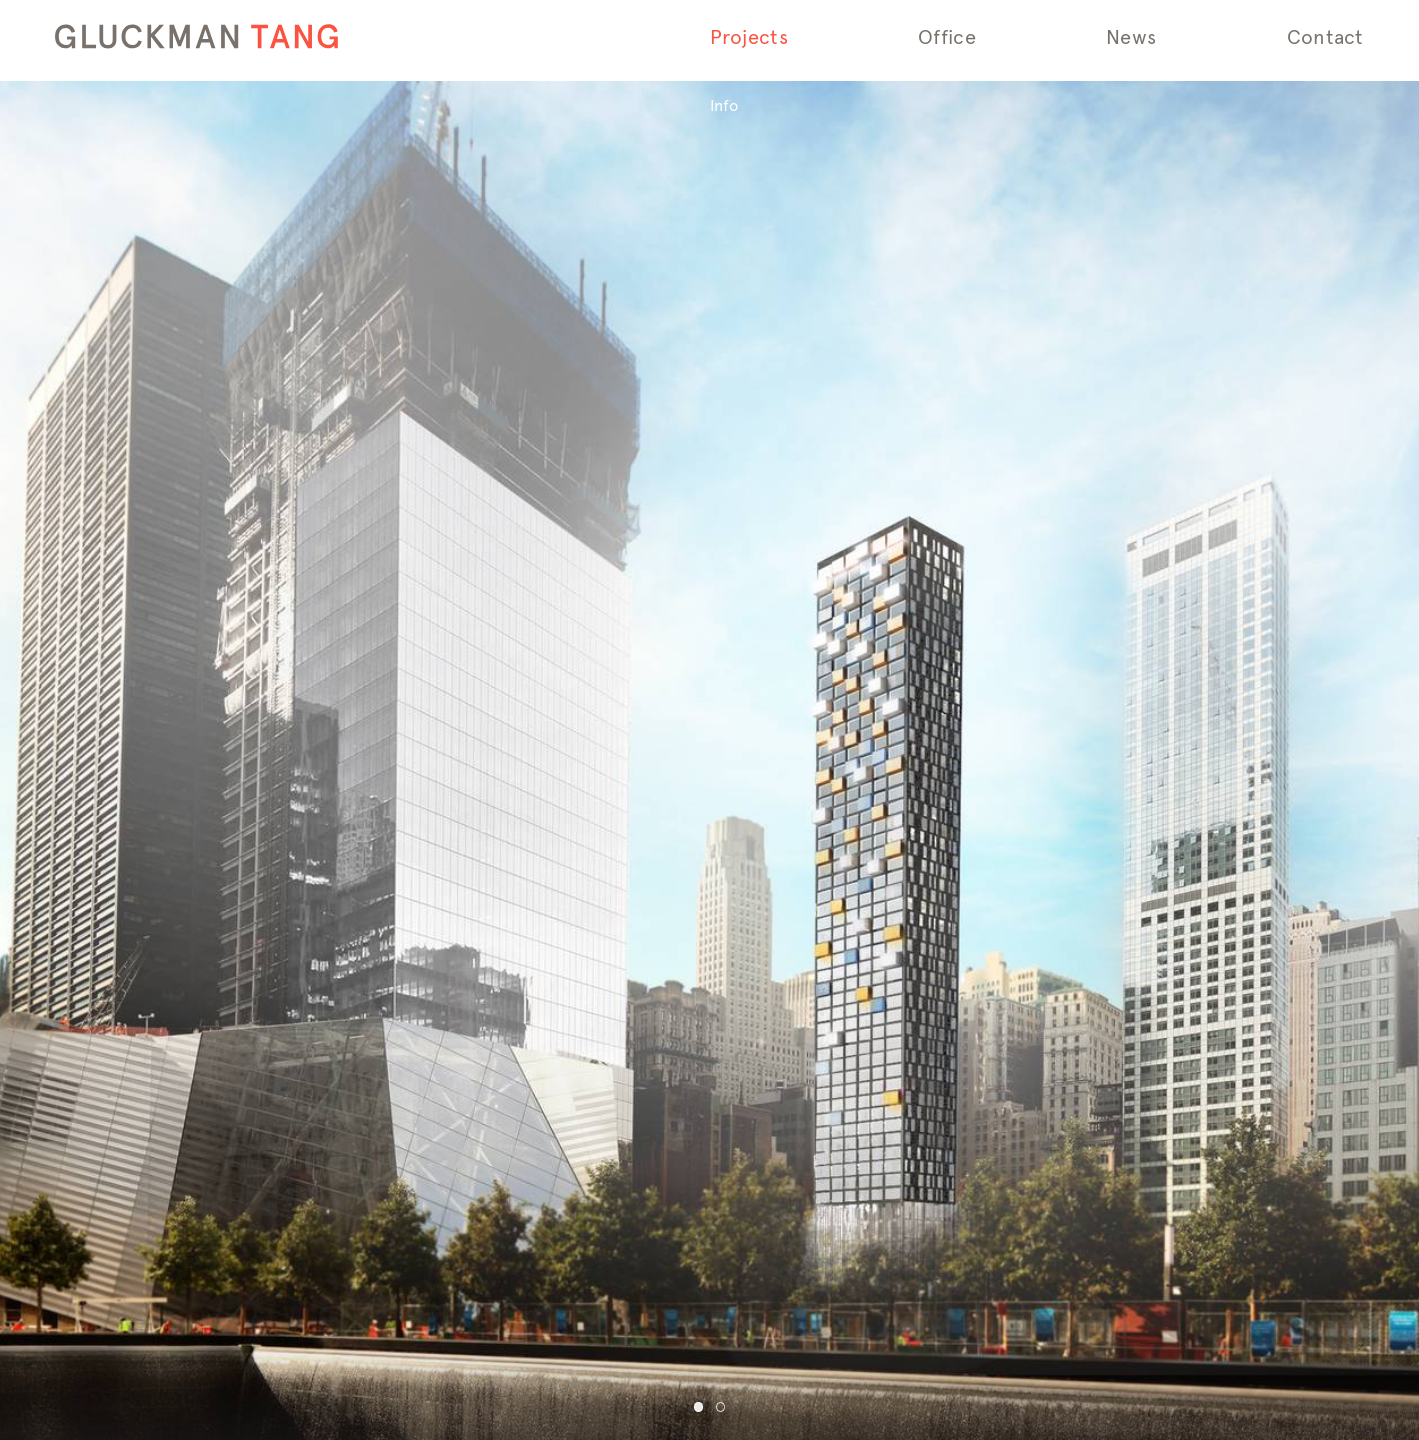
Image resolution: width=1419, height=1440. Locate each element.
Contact (1325, 37)
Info (724, 105)
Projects (749, 37)
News (1131, 37)
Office (947, 37)
